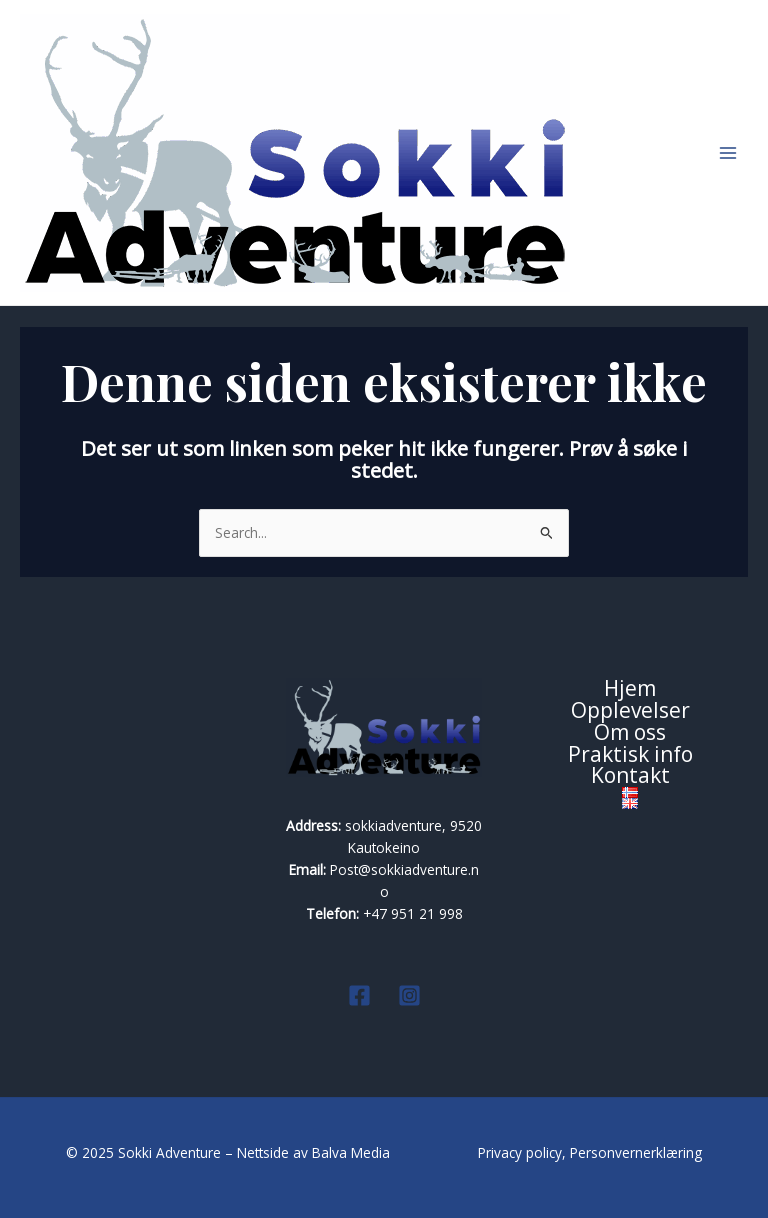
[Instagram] (409, 995)
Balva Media (353, 1152)
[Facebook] (359, 995)
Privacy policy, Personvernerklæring (590, 1152)
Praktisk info (630, 755)
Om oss (630, 733)
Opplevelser (630, 711)
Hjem (630, 689)
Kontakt (630, 776)
